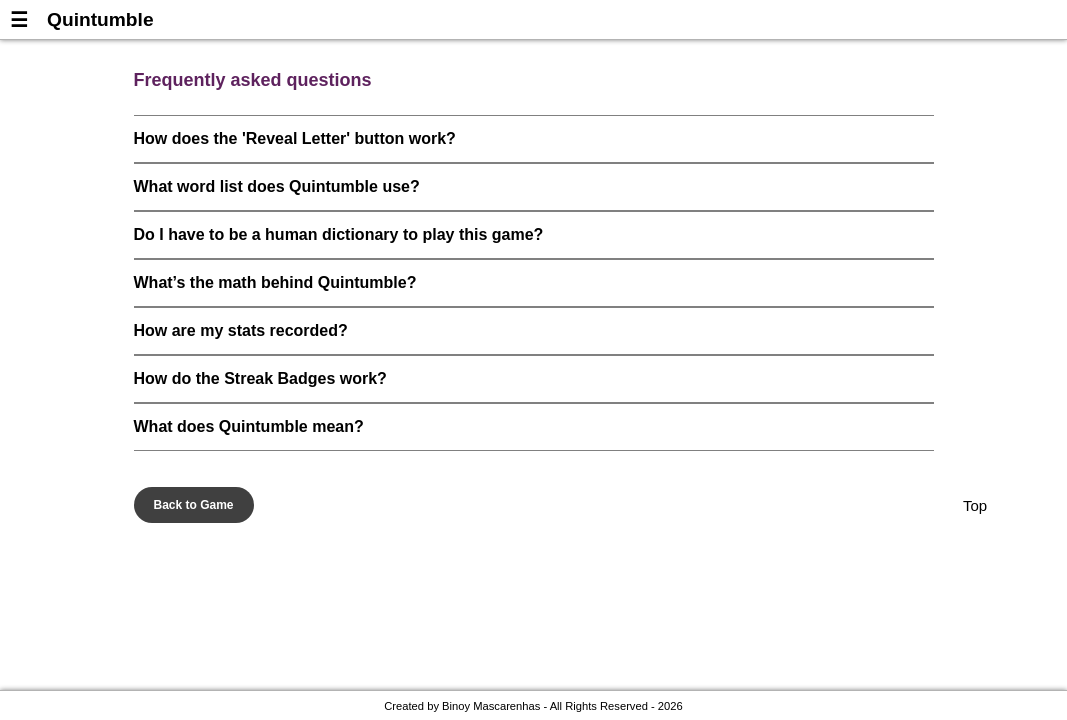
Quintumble (100, 19)
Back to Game (194, 505)
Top (975, 505)
